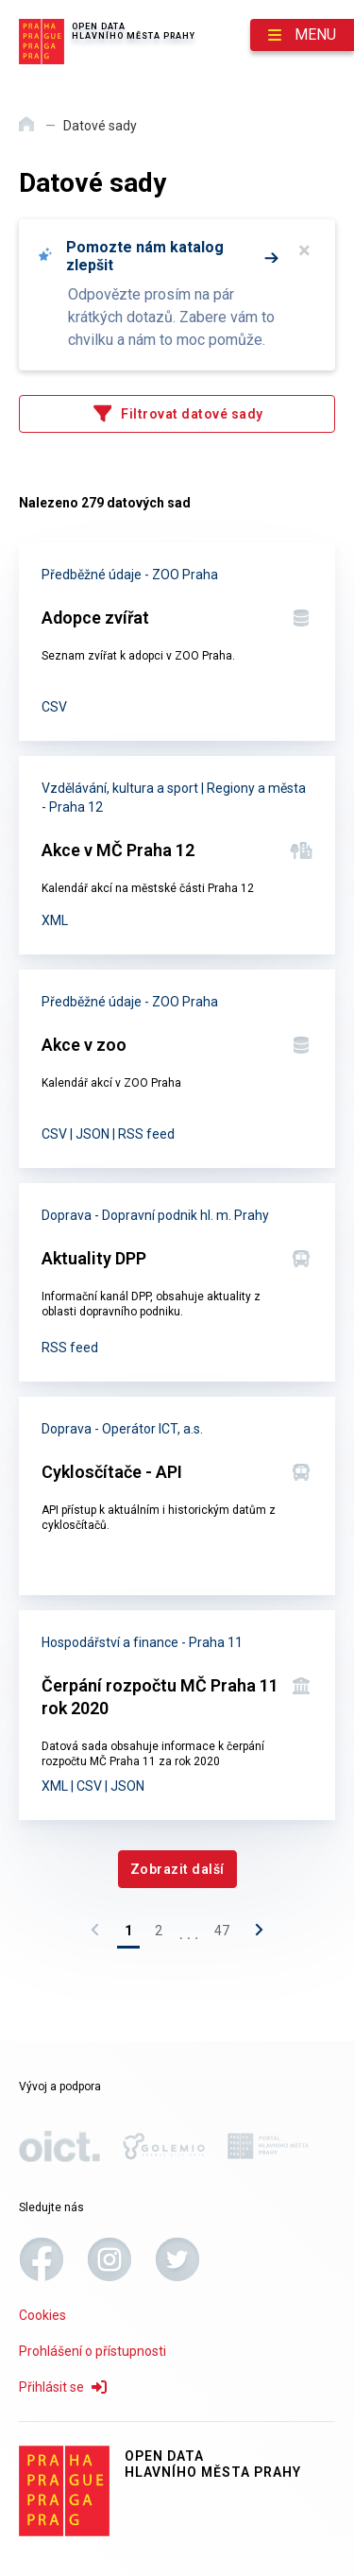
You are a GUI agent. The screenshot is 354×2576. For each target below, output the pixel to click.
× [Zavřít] (304, 250)
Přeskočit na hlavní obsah (0, 1)
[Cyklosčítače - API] (177, 1496)
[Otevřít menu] (302, 35)
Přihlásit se (63, 2387)
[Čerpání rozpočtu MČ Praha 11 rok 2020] (177, 1715)
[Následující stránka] (253, 1934)
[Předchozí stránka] (100, 1934)
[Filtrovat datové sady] (177, 414)
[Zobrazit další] (177, 1869)
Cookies (42, 2315)
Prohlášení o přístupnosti (92, 2351)
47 (221, 1930)
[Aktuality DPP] (177, 1282)
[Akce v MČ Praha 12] (177, 855)
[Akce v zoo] (177, 1069)
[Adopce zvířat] (177, 641)
